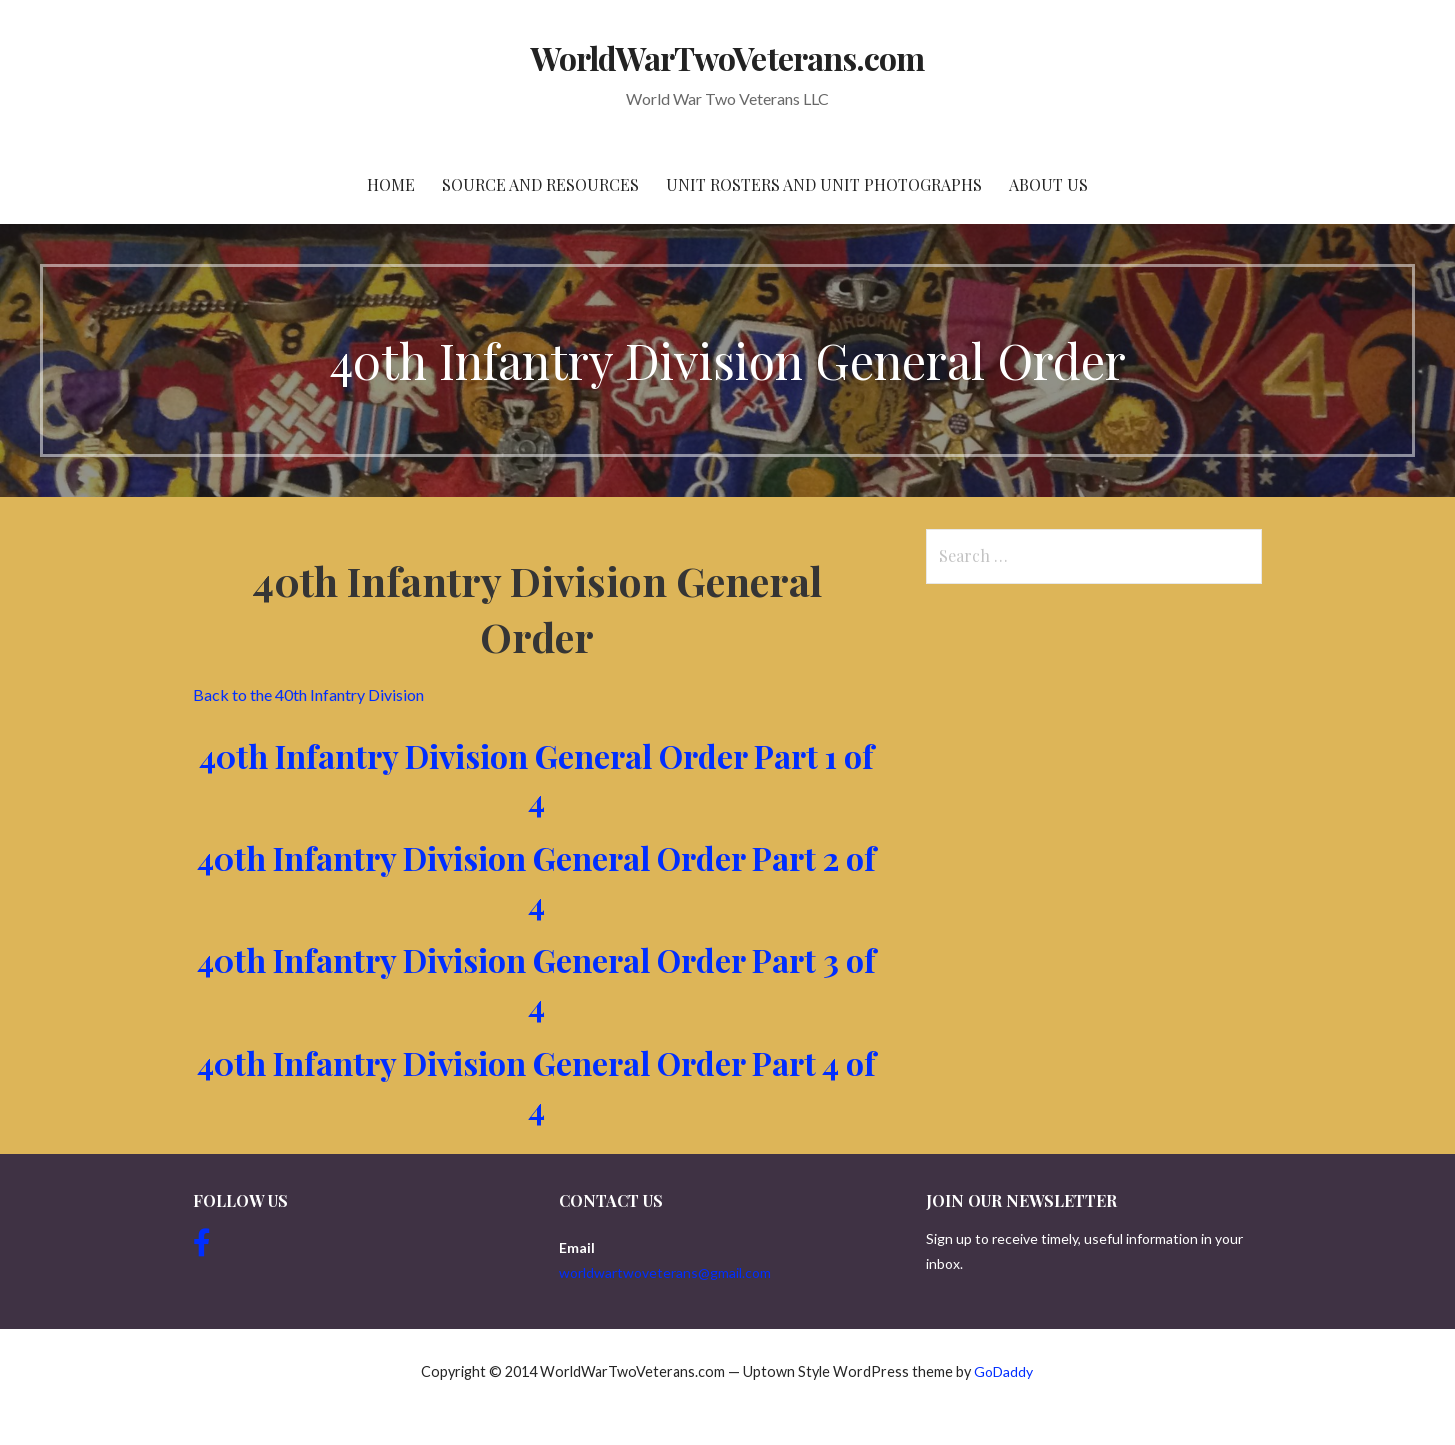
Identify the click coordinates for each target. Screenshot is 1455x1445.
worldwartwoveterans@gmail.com (665, 1272)
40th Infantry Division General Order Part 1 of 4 (536, 778)
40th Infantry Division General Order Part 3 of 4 (536, 982)
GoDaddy (1003, 1371)
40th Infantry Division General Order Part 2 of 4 (536, 880)
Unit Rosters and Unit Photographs (824, 184)
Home (391, 184)
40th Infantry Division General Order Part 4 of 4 (536, 1085)
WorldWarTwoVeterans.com (727, 57)
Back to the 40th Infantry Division (308, 694)
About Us (1048, 184)
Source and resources (540, 184)
